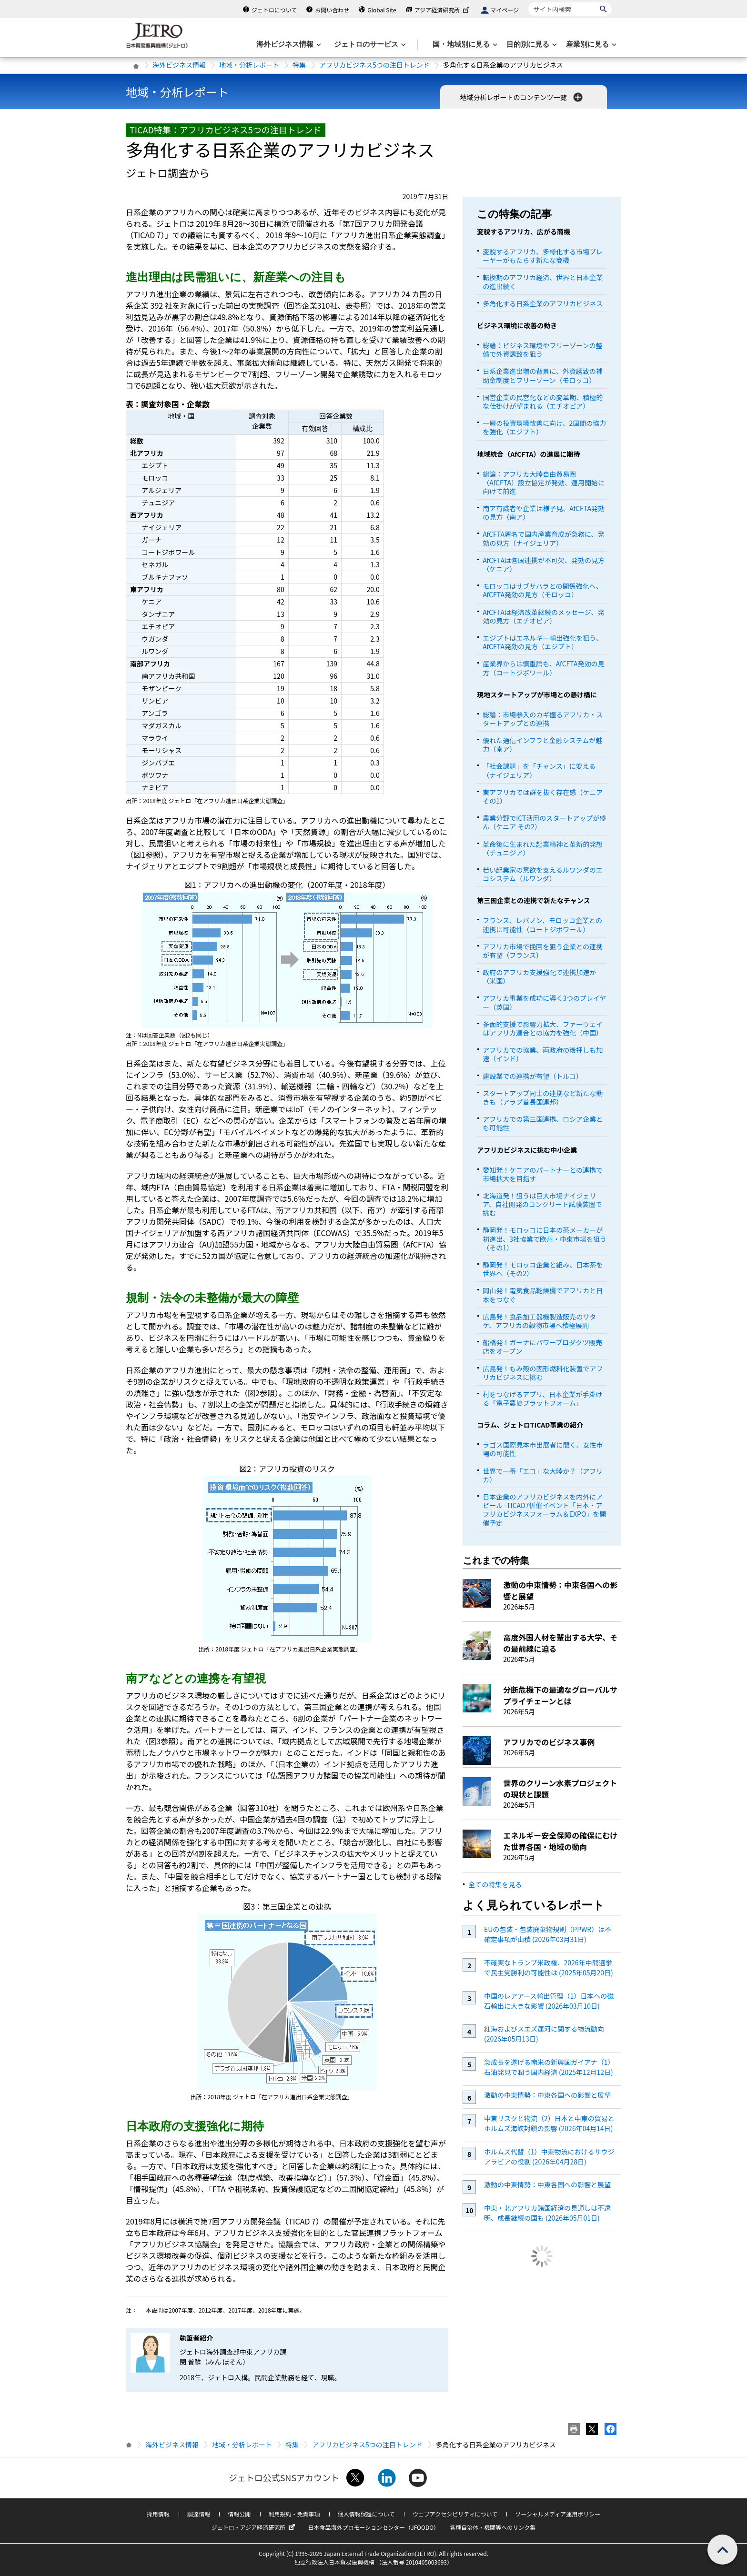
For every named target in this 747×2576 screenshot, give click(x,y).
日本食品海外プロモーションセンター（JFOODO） (373, 2527)
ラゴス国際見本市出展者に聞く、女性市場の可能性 (543, 1449)
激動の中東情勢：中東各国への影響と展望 (547, 2095)
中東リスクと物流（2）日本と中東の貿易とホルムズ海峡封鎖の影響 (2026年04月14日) (549, 2123)
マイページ (504, 10)
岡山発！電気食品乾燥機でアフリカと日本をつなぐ (543, 1295)
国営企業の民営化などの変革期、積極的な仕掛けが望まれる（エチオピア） (543, 401)
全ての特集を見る (495, 1884)
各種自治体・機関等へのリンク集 (492, 2527)
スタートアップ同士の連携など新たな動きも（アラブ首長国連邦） (543, 1097)
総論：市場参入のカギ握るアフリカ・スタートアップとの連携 (543, 719)
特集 (299, 65)
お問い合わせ (332, 10)
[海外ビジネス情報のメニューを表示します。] (287, 44)
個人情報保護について (366, 2514)
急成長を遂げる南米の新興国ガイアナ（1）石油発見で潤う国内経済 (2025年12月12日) (549, 2067)
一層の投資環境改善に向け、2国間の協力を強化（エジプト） (544, 427)
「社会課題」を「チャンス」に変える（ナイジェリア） (539, 770)
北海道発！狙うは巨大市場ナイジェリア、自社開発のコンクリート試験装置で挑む (542, 1204)
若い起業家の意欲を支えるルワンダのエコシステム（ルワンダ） (543, 874)
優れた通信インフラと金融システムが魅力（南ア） (542, 744)
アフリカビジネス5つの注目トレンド (374, 65)
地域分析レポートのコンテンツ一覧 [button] (522, 97)
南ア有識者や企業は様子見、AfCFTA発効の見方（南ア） (544, 512)
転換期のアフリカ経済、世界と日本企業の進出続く (543, 281)
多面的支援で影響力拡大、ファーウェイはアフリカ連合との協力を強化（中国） (543, 1028)
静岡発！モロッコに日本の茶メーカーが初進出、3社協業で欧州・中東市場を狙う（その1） (544, 1238)
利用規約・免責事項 (294, 2514)
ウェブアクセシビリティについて (455, 2514)
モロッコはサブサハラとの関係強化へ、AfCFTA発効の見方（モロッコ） (542, 590)
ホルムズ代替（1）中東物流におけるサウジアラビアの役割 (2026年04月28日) (549, 2156)
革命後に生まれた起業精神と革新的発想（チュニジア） (543, 848)
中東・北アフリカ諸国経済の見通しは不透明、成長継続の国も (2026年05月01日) (547, 2213)
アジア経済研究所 (443, 10)
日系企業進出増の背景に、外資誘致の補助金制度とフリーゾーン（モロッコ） (543, 375)
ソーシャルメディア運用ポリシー (557, 2514)
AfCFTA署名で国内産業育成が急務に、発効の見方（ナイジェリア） (543, 538)
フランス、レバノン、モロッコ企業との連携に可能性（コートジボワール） (542, 925)
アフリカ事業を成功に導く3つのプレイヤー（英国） (544, 1002)
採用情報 (158, 2514)
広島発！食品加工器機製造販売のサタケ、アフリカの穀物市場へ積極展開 (539, 1321)
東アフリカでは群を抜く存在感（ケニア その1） (543, 796)
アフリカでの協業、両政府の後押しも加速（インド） (543, 1054)
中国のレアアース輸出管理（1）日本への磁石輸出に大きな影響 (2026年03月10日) (549, 2001)
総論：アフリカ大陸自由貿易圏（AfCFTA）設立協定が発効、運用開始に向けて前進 (544, 482)
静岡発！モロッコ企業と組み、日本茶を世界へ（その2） (543, 1269)
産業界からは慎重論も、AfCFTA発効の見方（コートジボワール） (543, 668)
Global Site (381, 10)
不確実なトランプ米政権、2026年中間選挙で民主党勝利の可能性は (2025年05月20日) (548, 1967)
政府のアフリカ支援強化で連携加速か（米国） (539, 976)
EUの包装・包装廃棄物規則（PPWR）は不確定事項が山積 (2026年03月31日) (547, 1934)
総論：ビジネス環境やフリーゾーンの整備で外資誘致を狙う (542, 350)
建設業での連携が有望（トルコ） (533, 1076)
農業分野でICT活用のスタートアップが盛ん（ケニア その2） (544, 822)
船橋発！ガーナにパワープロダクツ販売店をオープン (542, 1347)
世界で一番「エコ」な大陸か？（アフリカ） (543, 1475)
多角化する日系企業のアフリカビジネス (543, 303)
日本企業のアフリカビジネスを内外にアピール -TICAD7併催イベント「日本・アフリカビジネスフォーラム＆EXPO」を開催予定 (544, 1510)
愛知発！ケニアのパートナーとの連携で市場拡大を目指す (543, 1174)
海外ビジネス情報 (179, 65)
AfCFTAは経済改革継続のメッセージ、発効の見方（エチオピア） (543, 616)
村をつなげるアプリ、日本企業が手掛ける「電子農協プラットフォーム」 (542, 1398)
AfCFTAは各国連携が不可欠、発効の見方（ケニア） (544, 564)
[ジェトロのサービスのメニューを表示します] (369, 44)
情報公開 (239, 2514)
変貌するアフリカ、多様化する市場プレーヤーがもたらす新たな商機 (543, 256)
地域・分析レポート (249, 65)
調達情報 (198, 2514)
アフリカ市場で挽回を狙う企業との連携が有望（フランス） (543, 951)
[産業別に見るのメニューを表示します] (590, 44)
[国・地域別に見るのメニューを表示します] (464, 44)
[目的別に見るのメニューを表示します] (530, 44)
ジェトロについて (274, 10)
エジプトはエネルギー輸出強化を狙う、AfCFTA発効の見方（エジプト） (543, 642)
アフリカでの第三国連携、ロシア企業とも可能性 (543, 1123)
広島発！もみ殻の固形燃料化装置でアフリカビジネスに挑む (543, 1373)
